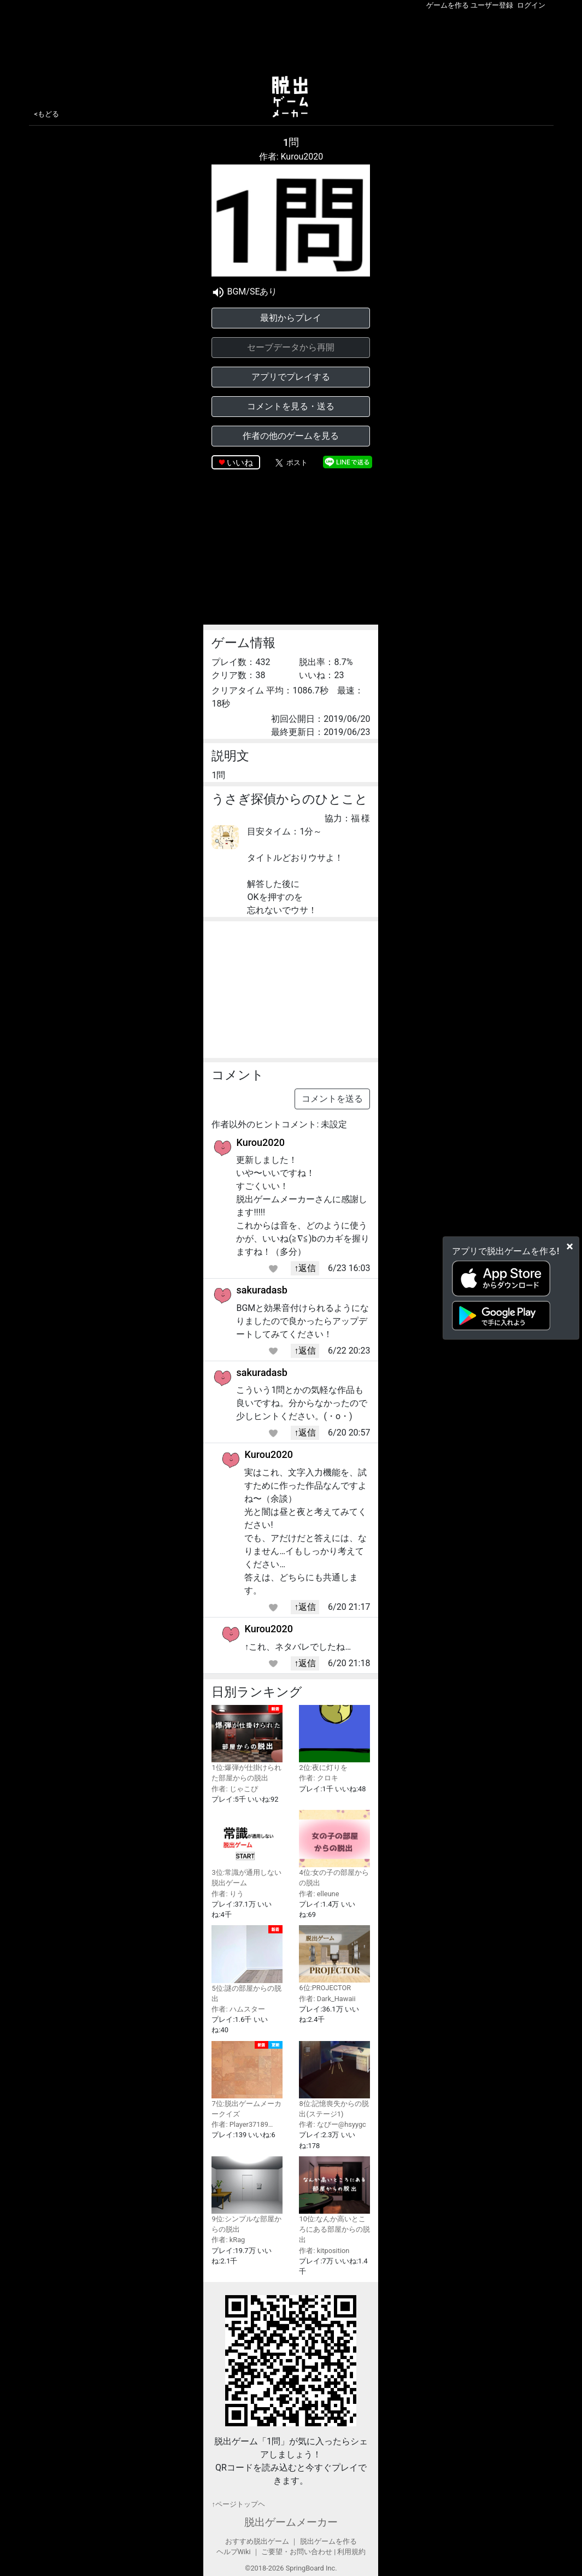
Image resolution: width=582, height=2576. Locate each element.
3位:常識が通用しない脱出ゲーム (247, 1848)
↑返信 (305, 1268)
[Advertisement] (291, 40)
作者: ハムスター (237, 2009)
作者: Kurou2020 (291, 156)
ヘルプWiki (233, 2552)
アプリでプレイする (290, 377)
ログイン (531, 5)
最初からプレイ (290, 318)
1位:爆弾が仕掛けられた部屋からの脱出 (247, 1744)
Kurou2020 (260, 1142)
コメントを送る (332, 1098)
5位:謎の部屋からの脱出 (247, 1964)
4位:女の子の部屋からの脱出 (334, 1848)
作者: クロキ (318, 1778)
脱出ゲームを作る (328, 2541)
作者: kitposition (324, 2250)
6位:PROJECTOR (334, 1958)
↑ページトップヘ (237, 2504)
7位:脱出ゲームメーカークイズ (247, 2080)
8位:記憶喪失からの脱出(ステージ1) (334, 2079)
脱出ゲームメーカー (291, 2522)
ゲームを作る (447, 5)
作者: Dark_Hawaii (327, 1999)
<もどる (47, 114)
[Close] (569, 1246)
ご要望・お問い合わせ (296, 2552)
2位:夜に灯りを (334, 1738)
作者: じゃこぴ (234, 1789)
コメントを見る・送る (290, 406)
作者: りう (227, 1894)
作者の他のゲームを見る (291, 436)
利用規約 (351, 2552)
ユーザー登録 (492, 5)
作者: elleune (319, 1894)
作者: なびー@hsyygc (332, 2124)
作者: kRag (228, 2240)
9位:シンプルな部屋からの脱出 (247, 2194)
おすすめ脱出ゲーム (257, 2541)
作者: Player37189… (242, 2124)
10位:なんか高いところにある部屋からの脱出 (334, 2200)
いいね (240, 462)
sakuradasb (261, 1290)
